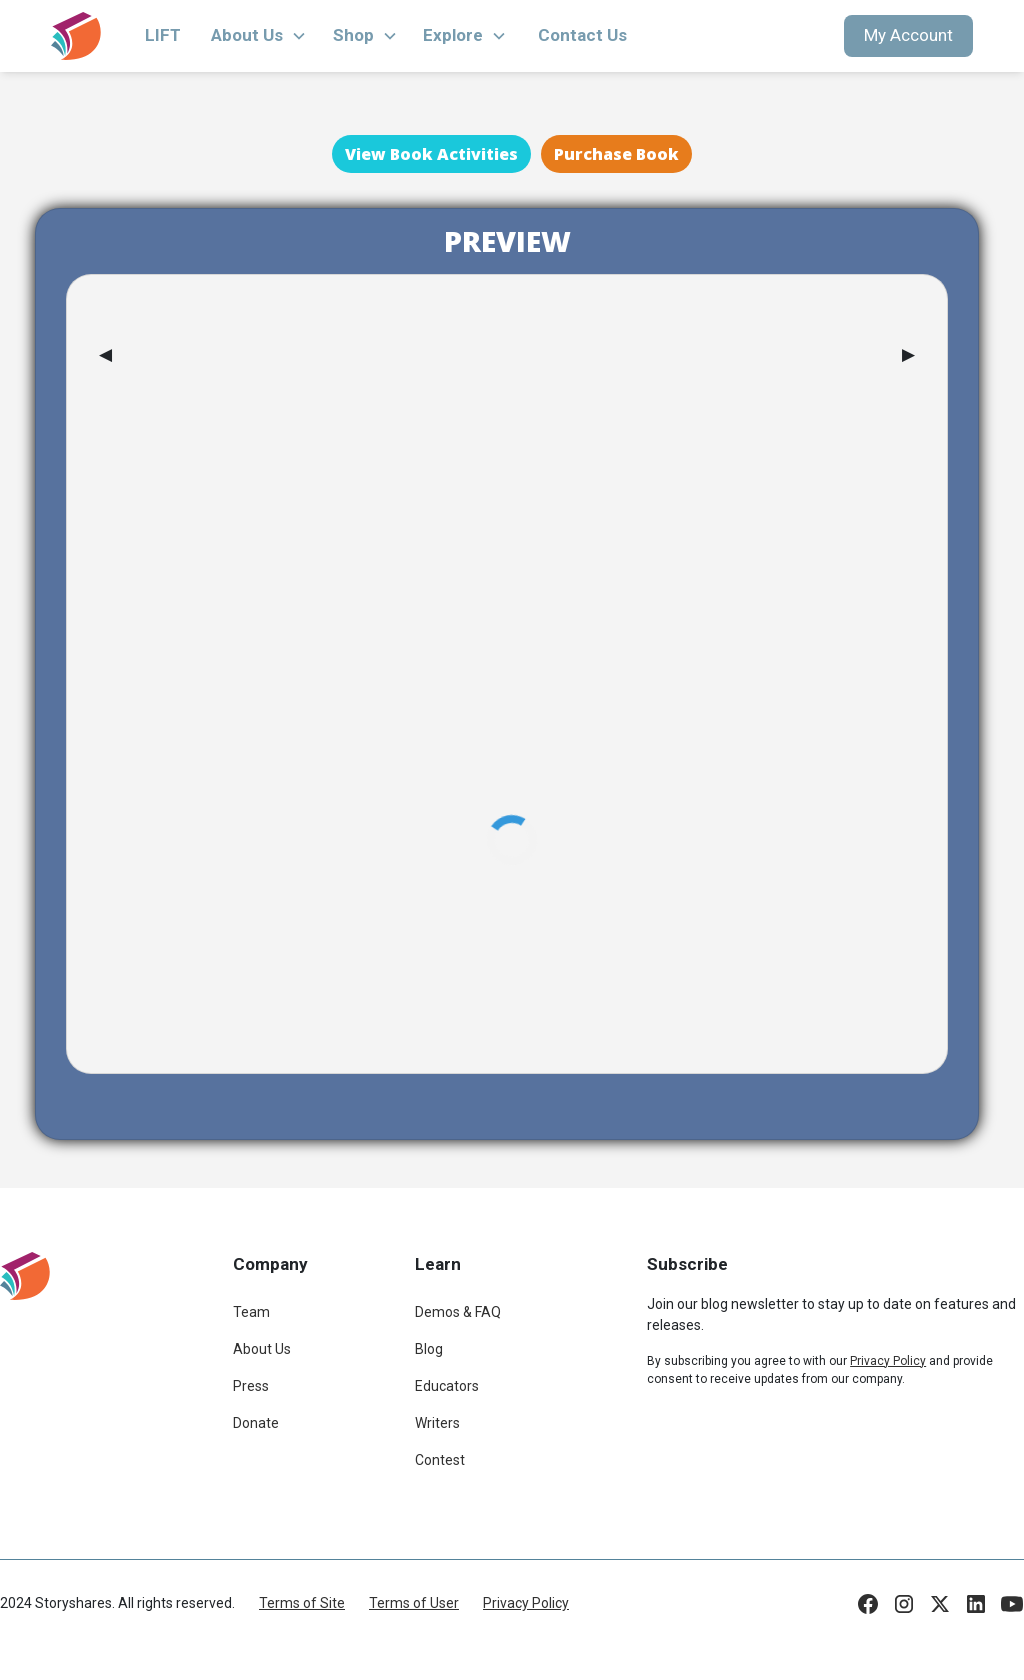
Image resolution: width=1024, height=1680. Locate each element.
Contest (440, 1460)
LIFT (163, 35)
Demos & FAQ (458, 1312)
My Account (908, 35)
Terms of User (414, 1603)
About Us (262, 1349)
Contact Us (582, 35)
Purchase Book (616, 154)
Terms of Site (302, 1603)
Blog (429, 1349)
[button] (259, 36)
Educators (447, 1386)
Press (251, 1386)
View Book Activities (431, 154)
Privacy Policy (526, 1603)
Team (251, 1312)
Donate (256, 1423)
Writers (437, 1423)
